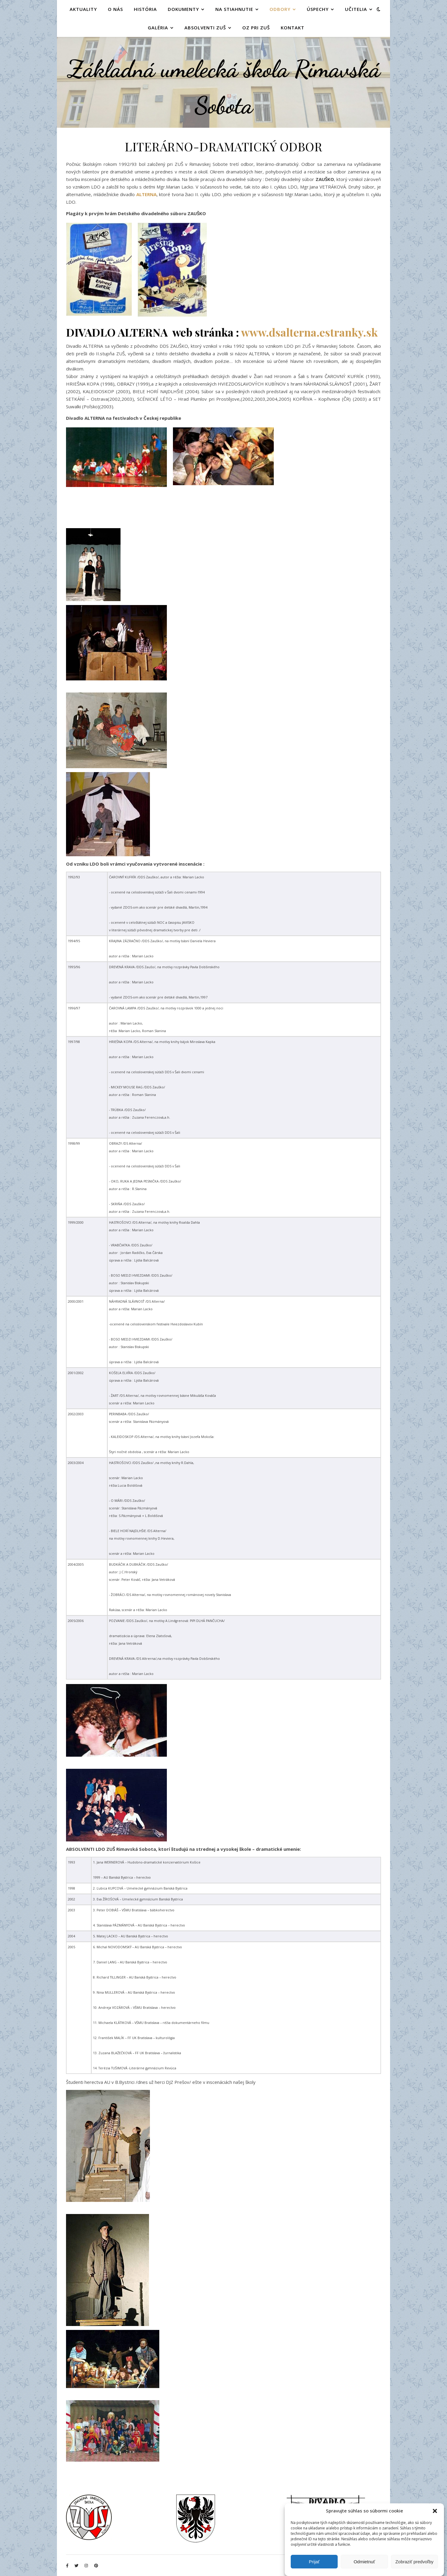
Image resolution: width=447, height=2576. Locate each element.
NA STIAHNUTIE (234, 9)
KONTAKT (292, 28)
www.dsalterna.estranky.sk (309, 332)
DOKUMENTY (183, 9)
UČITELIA (356, 9)
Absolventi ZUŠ (205, 28)
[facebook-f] (67, 2565)
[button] (435, 2511)
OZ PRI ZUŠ (256, 28)
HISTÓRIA (145, 9)
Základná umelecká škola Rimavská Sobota (223, 87)
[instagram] (86, 2565)
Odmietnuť (364, 2561)
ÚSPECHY (318, 9)
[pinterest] (96, 2565)
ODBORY (280, 9)
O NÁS (115, 9)
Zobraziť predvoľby (414, 2561)
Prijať (314, 2561)
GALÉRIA (158, 28)
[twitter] (76, 2565)
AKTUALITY (83, 9)
